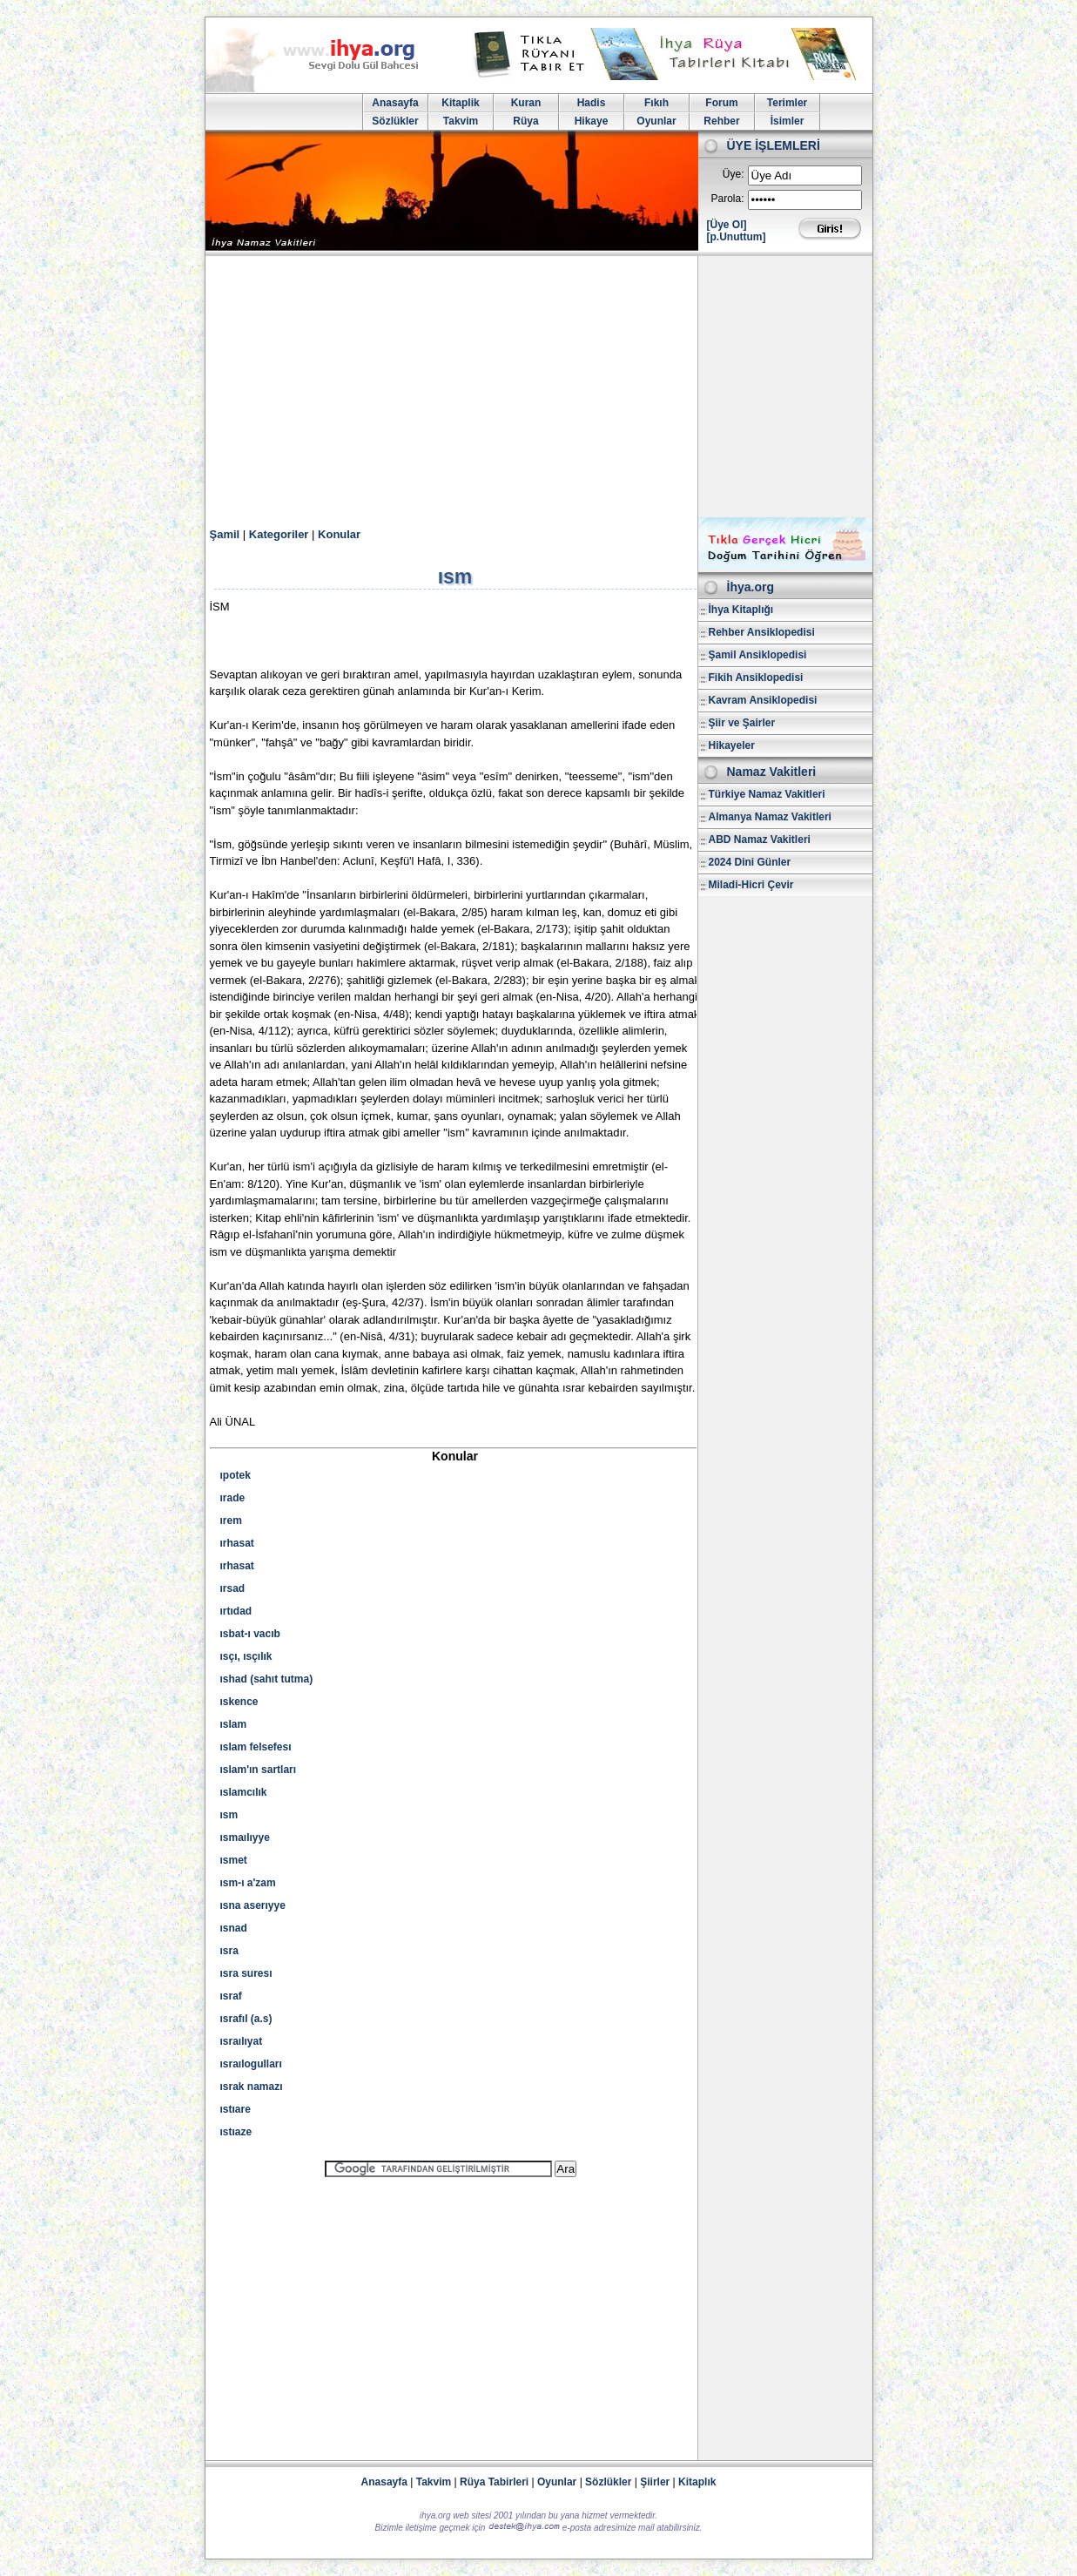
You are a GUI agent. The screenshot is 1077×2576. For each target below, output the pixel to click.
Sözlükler (395, 121)
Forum (721, 103)
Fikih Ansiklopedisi (756, 677)
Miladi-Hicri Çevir (751, 885)
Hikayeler (732, 745)
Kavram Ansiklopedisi (763, 700)
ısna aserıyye (253, 1905)
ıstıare (235, 2109)
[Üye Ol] (727, 225)
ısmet (233, 1860)
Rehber (721, 121)
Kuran (526, 103)
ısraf (231, 1996)
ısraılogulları (251, 2064)
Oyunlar (656, 121)
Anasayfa (395, 103)
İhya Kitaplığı (741, 610)
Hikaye (592, 121)
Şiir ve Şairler (742, 723)
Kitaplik (460, 103)
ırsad (233, 1588)
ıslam (233, 1724)
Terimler (787, 103)
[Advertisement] (538, 387)
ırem (231, 1520)
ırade (233, 1498)
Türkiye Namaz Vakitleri (767, 794)
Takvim (460, 121)
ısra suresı (246, 1973)
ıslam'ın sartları (258, 1769)
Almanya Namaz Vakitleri (770, 817)
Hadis (591, 103)
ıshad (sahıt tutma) (266, 1679)
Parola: (727, 198)
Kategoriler (279, 534)
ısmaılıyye (245, 1837)
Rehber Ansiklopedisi (762, 632)
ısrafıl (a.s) (246, 2019)
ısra (229, 1951)
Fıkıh (656, 103)
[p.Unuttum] (736, 237)
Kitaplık (697, 2482)
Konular (339, 534)
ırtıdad (236, 1611)
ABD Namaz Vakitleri (760, 839)
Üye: (733, 174)
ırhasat (237, 1543)
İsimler (787, 121)
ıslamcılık (243, 1792)
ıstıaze (236, 2132)
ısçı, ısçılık (246, 1656)
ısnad (233, 1928)
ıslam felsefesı (256, 1747)
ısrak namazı (251, 2086)
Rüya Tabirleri (494, 2482)
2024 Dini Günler (750, 862)
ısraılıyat (241, 2041)
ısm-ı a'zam (248, 1883)
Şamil (225, 534)
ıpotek (235, 1475)
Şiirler (655, 2482)
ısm (229, 1815)
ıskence (239, 1702)
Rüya (525, 121)
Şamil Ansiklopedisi (758, 655)
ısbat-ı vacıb (250, 1634)
